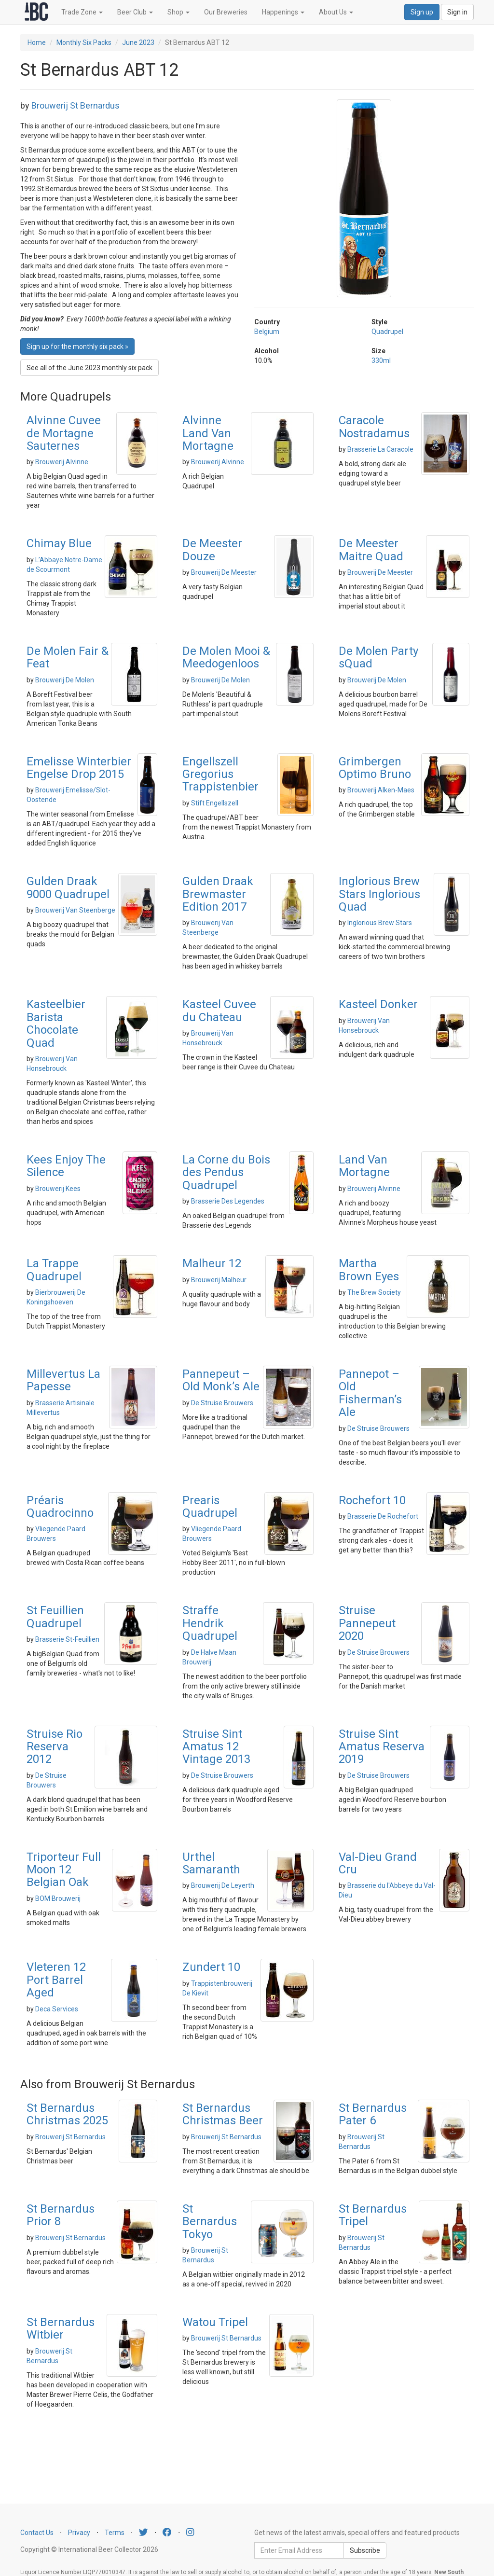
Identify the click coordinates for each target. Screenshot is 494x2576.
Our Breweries (225, 12)
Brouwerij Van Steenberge (75, 910)
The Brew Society (374, 1292)
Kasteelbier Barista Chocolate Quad (56, 1023)
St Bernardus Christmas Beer (222, 2114)
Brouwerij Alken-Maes (380, 790)
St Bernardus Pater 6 (373, 2114)
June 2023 (138, 42)
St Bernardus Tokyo (209, 2221)
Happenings (283, 12)
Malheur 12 (211, 1263)
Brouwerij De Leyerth (222, 1885)
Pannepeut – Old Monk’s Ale (221, 1380)
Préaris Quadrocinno (60, 1507)
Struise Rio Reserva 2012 (54, 1746)
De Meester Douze (212, 550)
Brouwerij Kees (58, 1188)
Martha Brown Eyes (369, 1270)
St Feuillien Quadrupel (55, 1617)
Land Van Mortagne (364, 1166)
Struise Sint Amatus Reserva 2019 (382, 1746)
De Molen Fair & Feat (68, 657)
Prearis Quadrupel (209, 1507)
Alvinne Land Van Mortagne (207, 433)
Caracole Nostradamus (374, 427)
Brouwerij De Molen (64, 680)
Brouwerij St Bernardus (75, 105)
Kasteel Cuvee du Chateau (219, 1010)
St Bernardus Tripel (373, 2215)
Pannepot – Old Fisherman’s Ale (370, 1393)
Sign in (457, 12)
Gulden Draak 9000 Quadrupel (68, 887)
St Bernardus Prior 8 (61, 2215)
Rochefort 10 (372, 1500)
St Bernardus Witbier (61, 2328)
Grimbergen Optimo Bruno (375, 768)
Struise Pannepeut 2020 (367, 1623)
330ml (381, 360)
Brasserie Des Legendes (227, 1201)
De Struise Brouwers (222, 1403)
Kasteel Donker (378, 1004)
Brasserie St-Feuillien (67, 1639)
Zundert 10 (211, 1967)
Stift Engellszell (214, 803)
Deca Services (56, 2009)
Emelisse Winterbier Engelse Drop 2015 (79, 768)
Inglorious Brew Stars (379, 923)
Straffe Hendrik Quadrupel (209, 1623)
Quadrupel (387, 331)
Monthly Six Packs (83, 42)
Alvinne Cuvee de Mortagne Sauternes (64, 433)
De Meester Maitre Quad (371, 550)
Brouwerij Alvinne (61, 462)
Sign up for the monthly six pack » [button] (77, 346)
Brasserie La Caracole (380, 449)
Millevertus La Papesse (63, 1380)
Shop (178, 12)
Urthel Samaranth (211, 1863)
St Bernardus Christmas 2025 (67, 2114)
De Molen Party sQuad (378, 657)
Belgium (266, 331)
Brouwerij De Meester (224, 572)
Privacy (79, 2532)
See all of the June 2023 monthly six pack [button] (89, 368)
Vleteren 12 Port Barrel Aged (56, 1979)
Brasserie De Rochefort (382, 1516)
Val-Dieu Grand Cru (378, 1863)
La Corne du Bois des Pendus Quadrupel (226, 1172)
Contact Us (37, 2532)
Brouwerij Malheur (219, 1280)
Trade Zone (82, 12)
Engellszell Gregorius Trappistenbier (220, 774)
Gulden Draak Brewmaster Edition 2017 (217, 894)
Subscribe (365, 2550)
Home (36, 42)
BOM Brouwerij (58, 1898)
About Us (336, 12)
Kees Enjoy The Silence (66, 1166)
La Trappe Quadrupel (54, 1270)
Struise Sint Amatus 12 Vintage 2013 (216, 1746)
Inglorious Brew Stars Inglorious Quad (379, 894)
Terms (114, 2532)
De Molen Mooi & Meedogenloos (226, 657)
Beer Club (135, 12)
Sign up (422, 12)
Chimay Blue (59, 543)
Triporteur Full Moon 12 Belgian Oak (64, 1869)
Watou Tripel (215, 2322)
